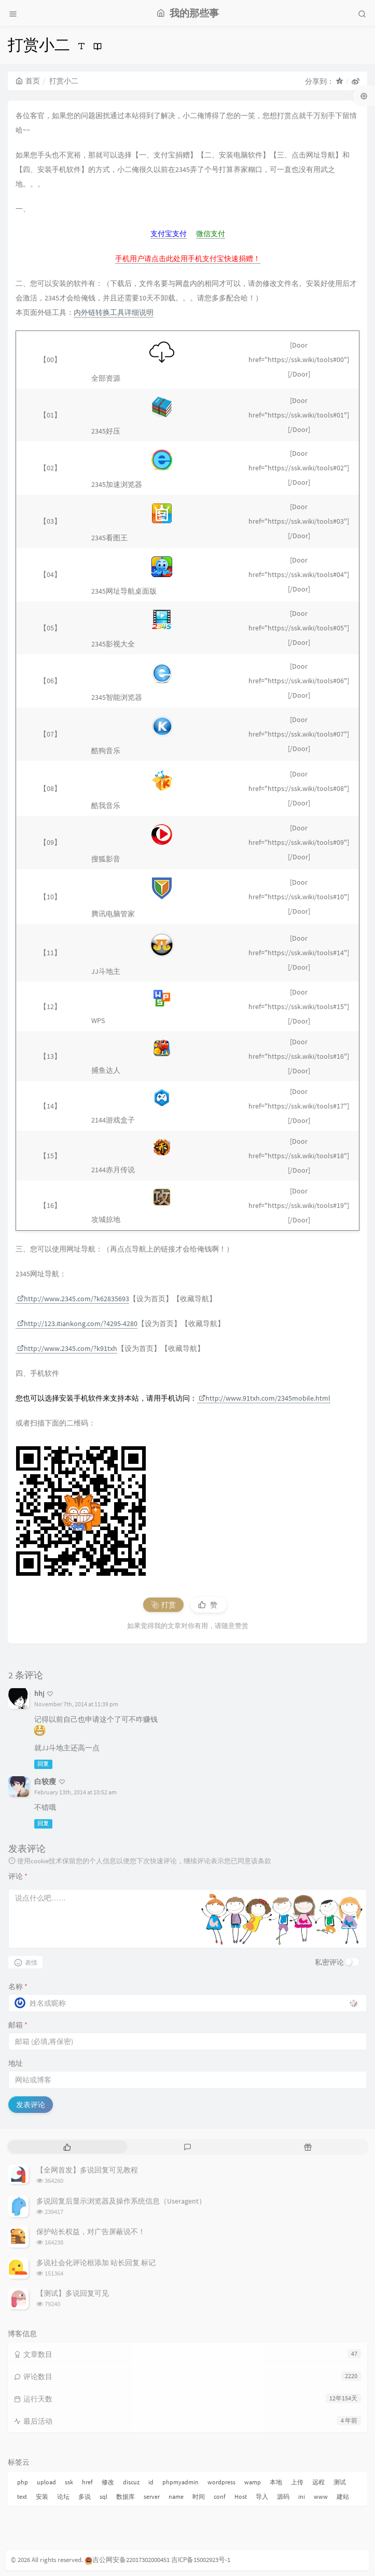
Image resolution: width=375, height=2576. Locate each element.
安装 (42, 2496)
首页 (28, 80)
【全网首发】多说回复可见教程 (87, 2170)
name (176, 2496)
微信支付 (210, 233)
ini (301, 2496)
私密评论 (329, 1962)
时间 (198, 2496)
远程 (318, 2482)
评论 (17, 1876)
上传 (297, 2482)
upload (46, 2482)
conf (220, 2496)
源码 (283, 2496)
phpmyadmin (180, 2482)
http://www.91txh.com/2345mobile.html (264, 1398)
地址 (15, 2063)
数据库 (125, 2496)
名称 (17, 1986)
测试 (340, 2482)
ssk (69, 2482)
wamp (252, 2482)
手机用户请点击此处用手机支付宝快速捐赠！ (187, 258)
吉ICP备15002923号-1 (200, 2559)
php (22, 2482)
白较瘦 (45, 1781)
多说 (84, 2496)
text (22, 2496)
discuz (131, 2482)
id (151, 2482)
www (321, 2496)
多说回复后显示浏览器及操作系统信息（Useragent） (121, 2201)
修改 (108, 2482)
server (152, 2496)
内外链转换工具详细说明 (114, 312)
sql (103, 2496)
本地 (276, 2482)
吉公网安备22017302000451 (127, 2559)
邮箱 (17, 2025)
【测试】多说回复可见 (72, 2293)
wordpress (221, 2482)
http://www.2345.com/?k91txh (67, 1348)
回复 (43, 1764)
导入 (262, 2496)
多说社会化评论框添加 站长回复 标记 (96, 2262)
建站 (343, 2496)
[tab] (67, 2146)
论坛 (63, 2496)
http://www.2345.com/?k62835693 (73, 1298)
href (87, 2482)
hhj (39, 1693)
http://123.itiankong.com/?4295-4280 (77, 1323)
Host (240, 2496)
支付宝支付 (168, 233)
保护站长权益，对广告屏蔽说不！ (90, 2231)
